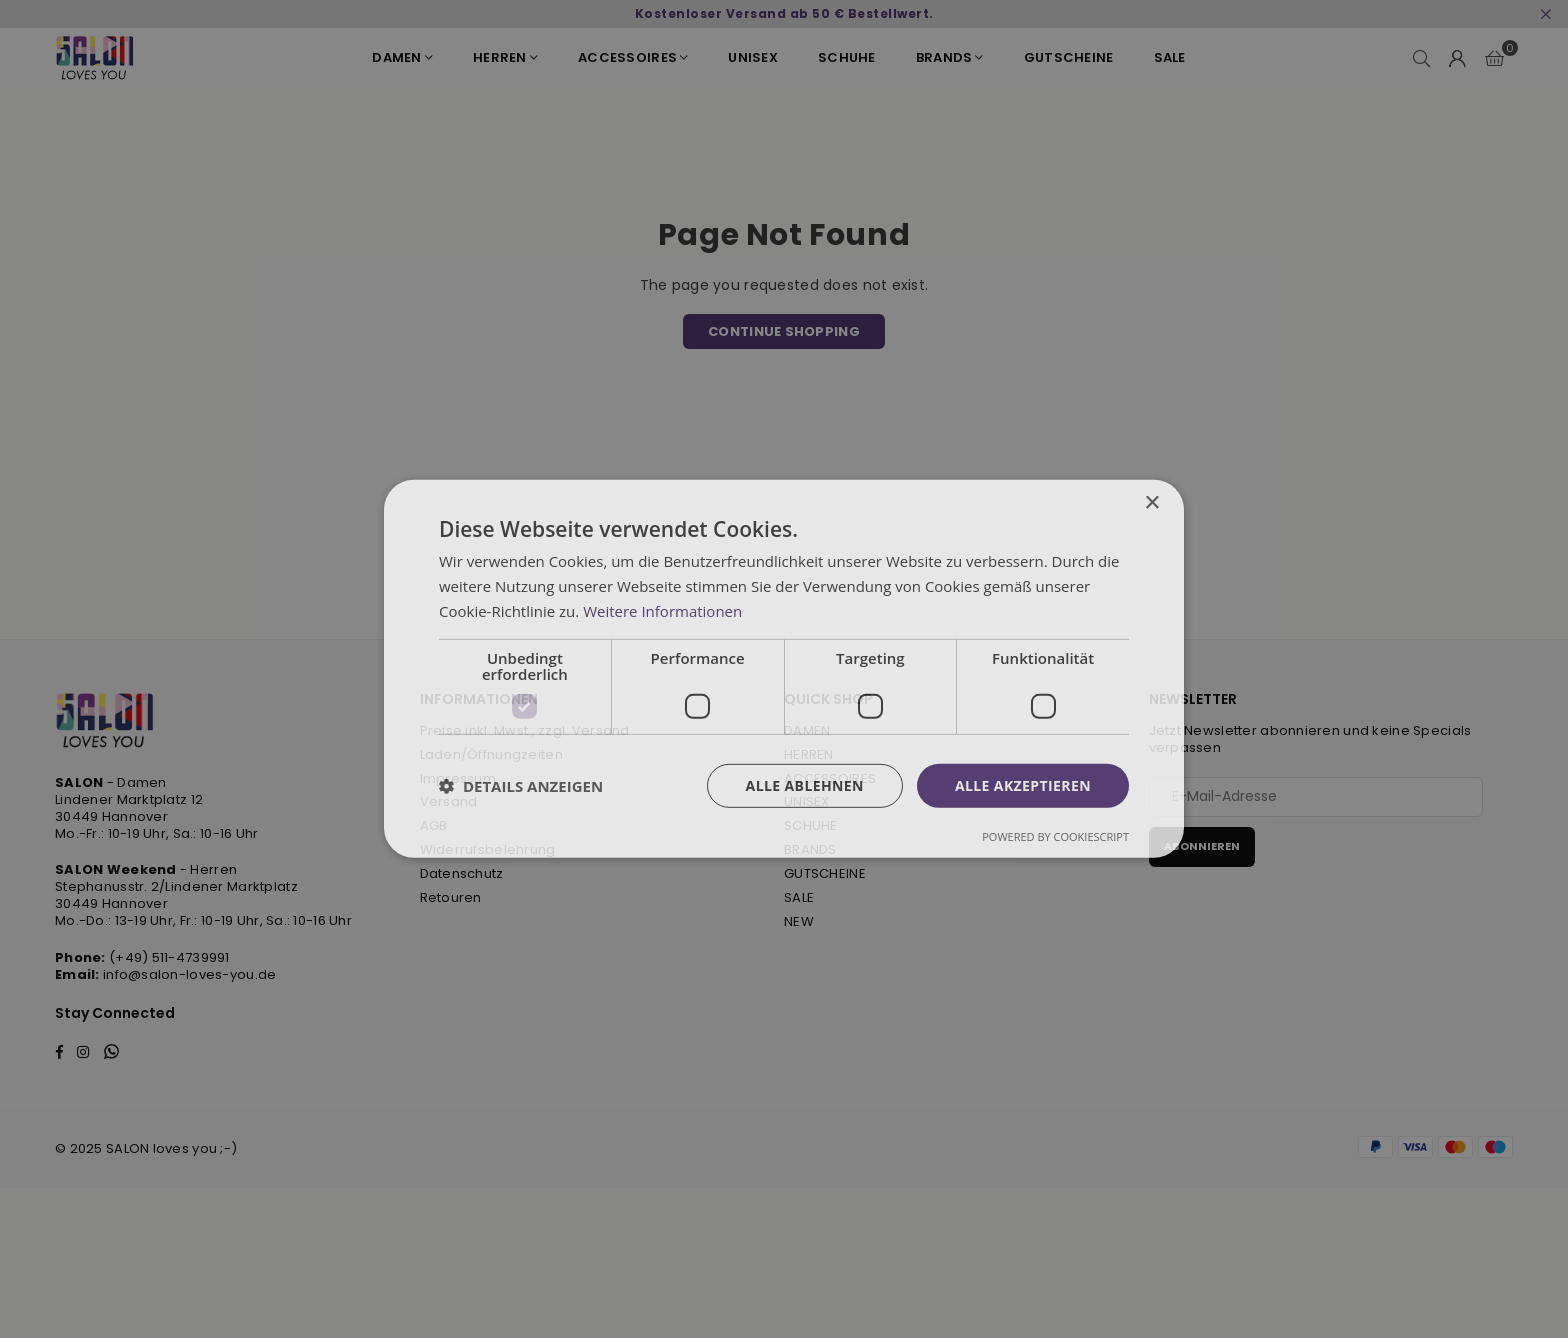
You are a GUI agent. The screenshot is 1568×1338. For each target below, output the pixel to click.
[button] (521, 786)
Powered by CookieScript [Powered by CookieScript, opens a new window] (1055, 836)
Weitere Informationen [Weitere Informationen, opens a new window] (662, 611)
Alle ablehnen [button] (805, 784)
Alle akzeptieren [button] (1023, 784)
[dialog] (784, 669)
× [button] (1151, 503)
